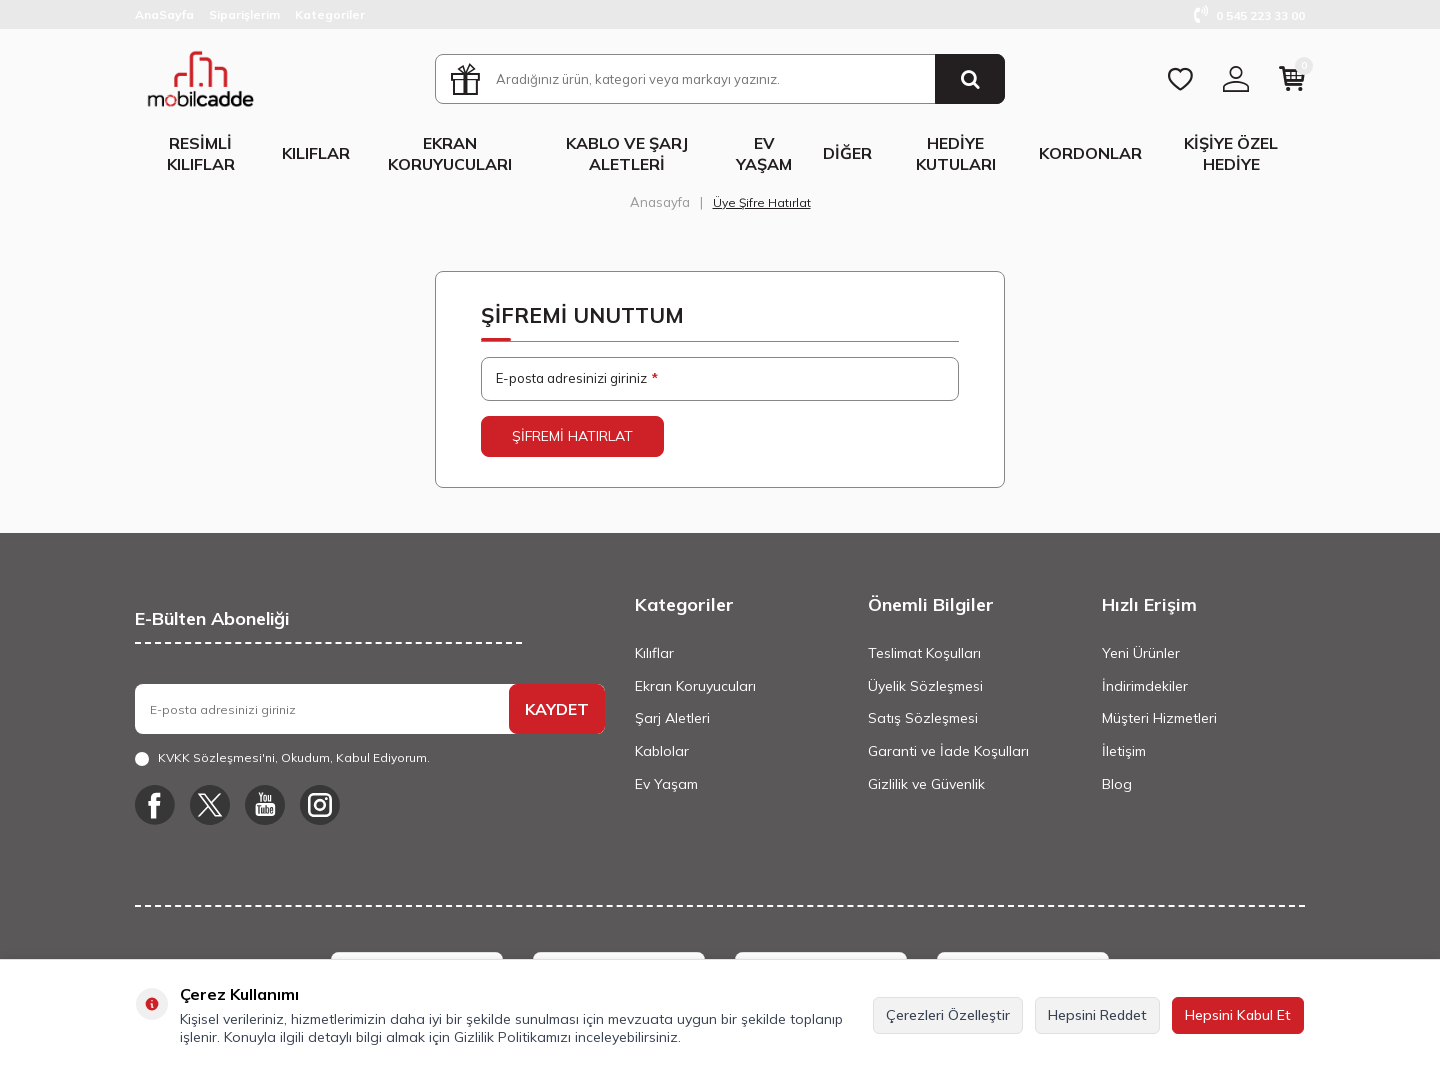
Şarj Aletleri (672, 718)
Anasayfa (660, 202)
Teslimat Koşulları (924, 653)
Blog (1117, 784)
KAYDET (557, 709)
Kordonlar (1090, 153)
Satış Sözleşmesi (923, 718)
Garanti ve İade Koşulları (948, 751)
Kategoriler (330, 14)
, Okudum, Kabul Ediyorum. (282, 758)
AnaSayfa (164, 14)
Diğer (847, 153)
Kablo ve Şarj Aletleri (627, 153)
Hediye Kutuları (956, 153)
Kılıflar (316, 153)
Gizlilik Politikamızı (512, 1037)
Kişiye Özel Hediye (1231, 153)
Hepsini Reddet (1097, 1015)
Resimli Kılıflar (201, 153)
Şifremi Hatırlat (572, 436)
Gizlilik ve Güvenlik (926, 784)
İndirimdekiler (1145, 686)
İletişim (1124, 751)
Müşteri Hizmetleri (1159, 718)
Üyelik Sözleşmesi (925, 686)
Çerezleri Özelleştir (948, 1015)
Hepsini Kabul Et (1238, 1015)
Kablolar (662, 751)
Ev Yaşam (764, 153)
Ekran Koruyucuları (450, 153)
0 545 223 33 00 (1249, 15)
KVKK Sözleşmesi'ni (216, 757)
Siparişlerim (244, 14)
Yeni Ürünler (1141, 653)
